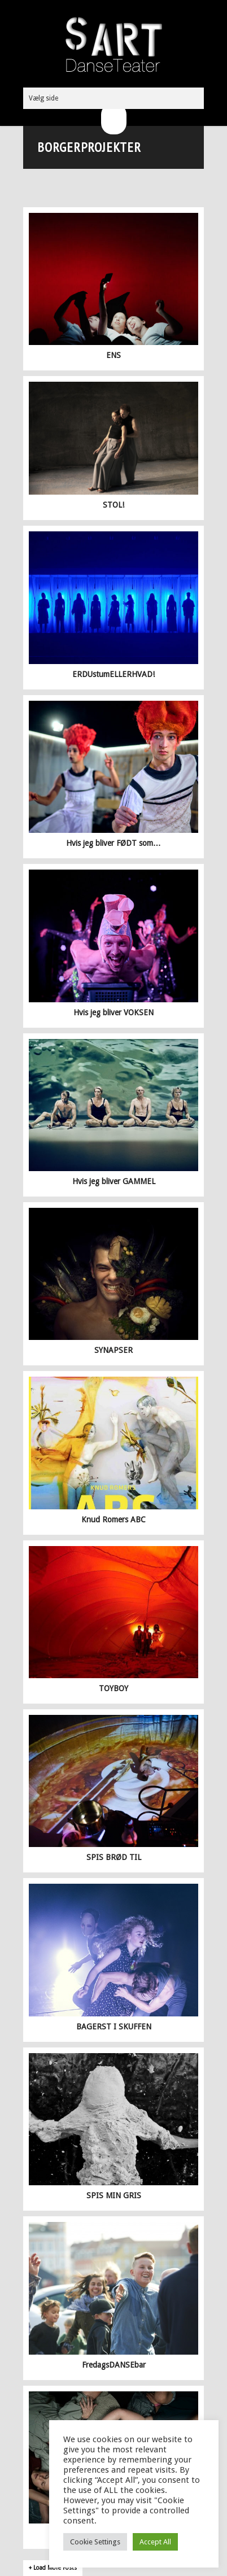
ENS (113, 355)
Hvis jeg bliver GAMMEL (113, 1181)
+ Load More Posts (53, 2568)
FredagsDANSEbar (114, 2364)
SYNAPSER (113, 1350)
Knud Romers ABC (113, 1519)
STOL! (113, 504)
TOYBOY (113, 1688)
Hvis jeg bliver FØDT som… (113, 843)
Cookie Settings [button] (95, 2542)
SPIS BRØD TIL (113, 1857)
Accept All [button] (155, 2542)
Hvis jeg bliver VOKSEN (113, 1012)
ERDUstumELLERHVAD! (113, 674)
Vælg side (43, 98)
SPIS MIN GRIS (113, 2195)
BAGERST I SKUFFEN (113, 2026)
